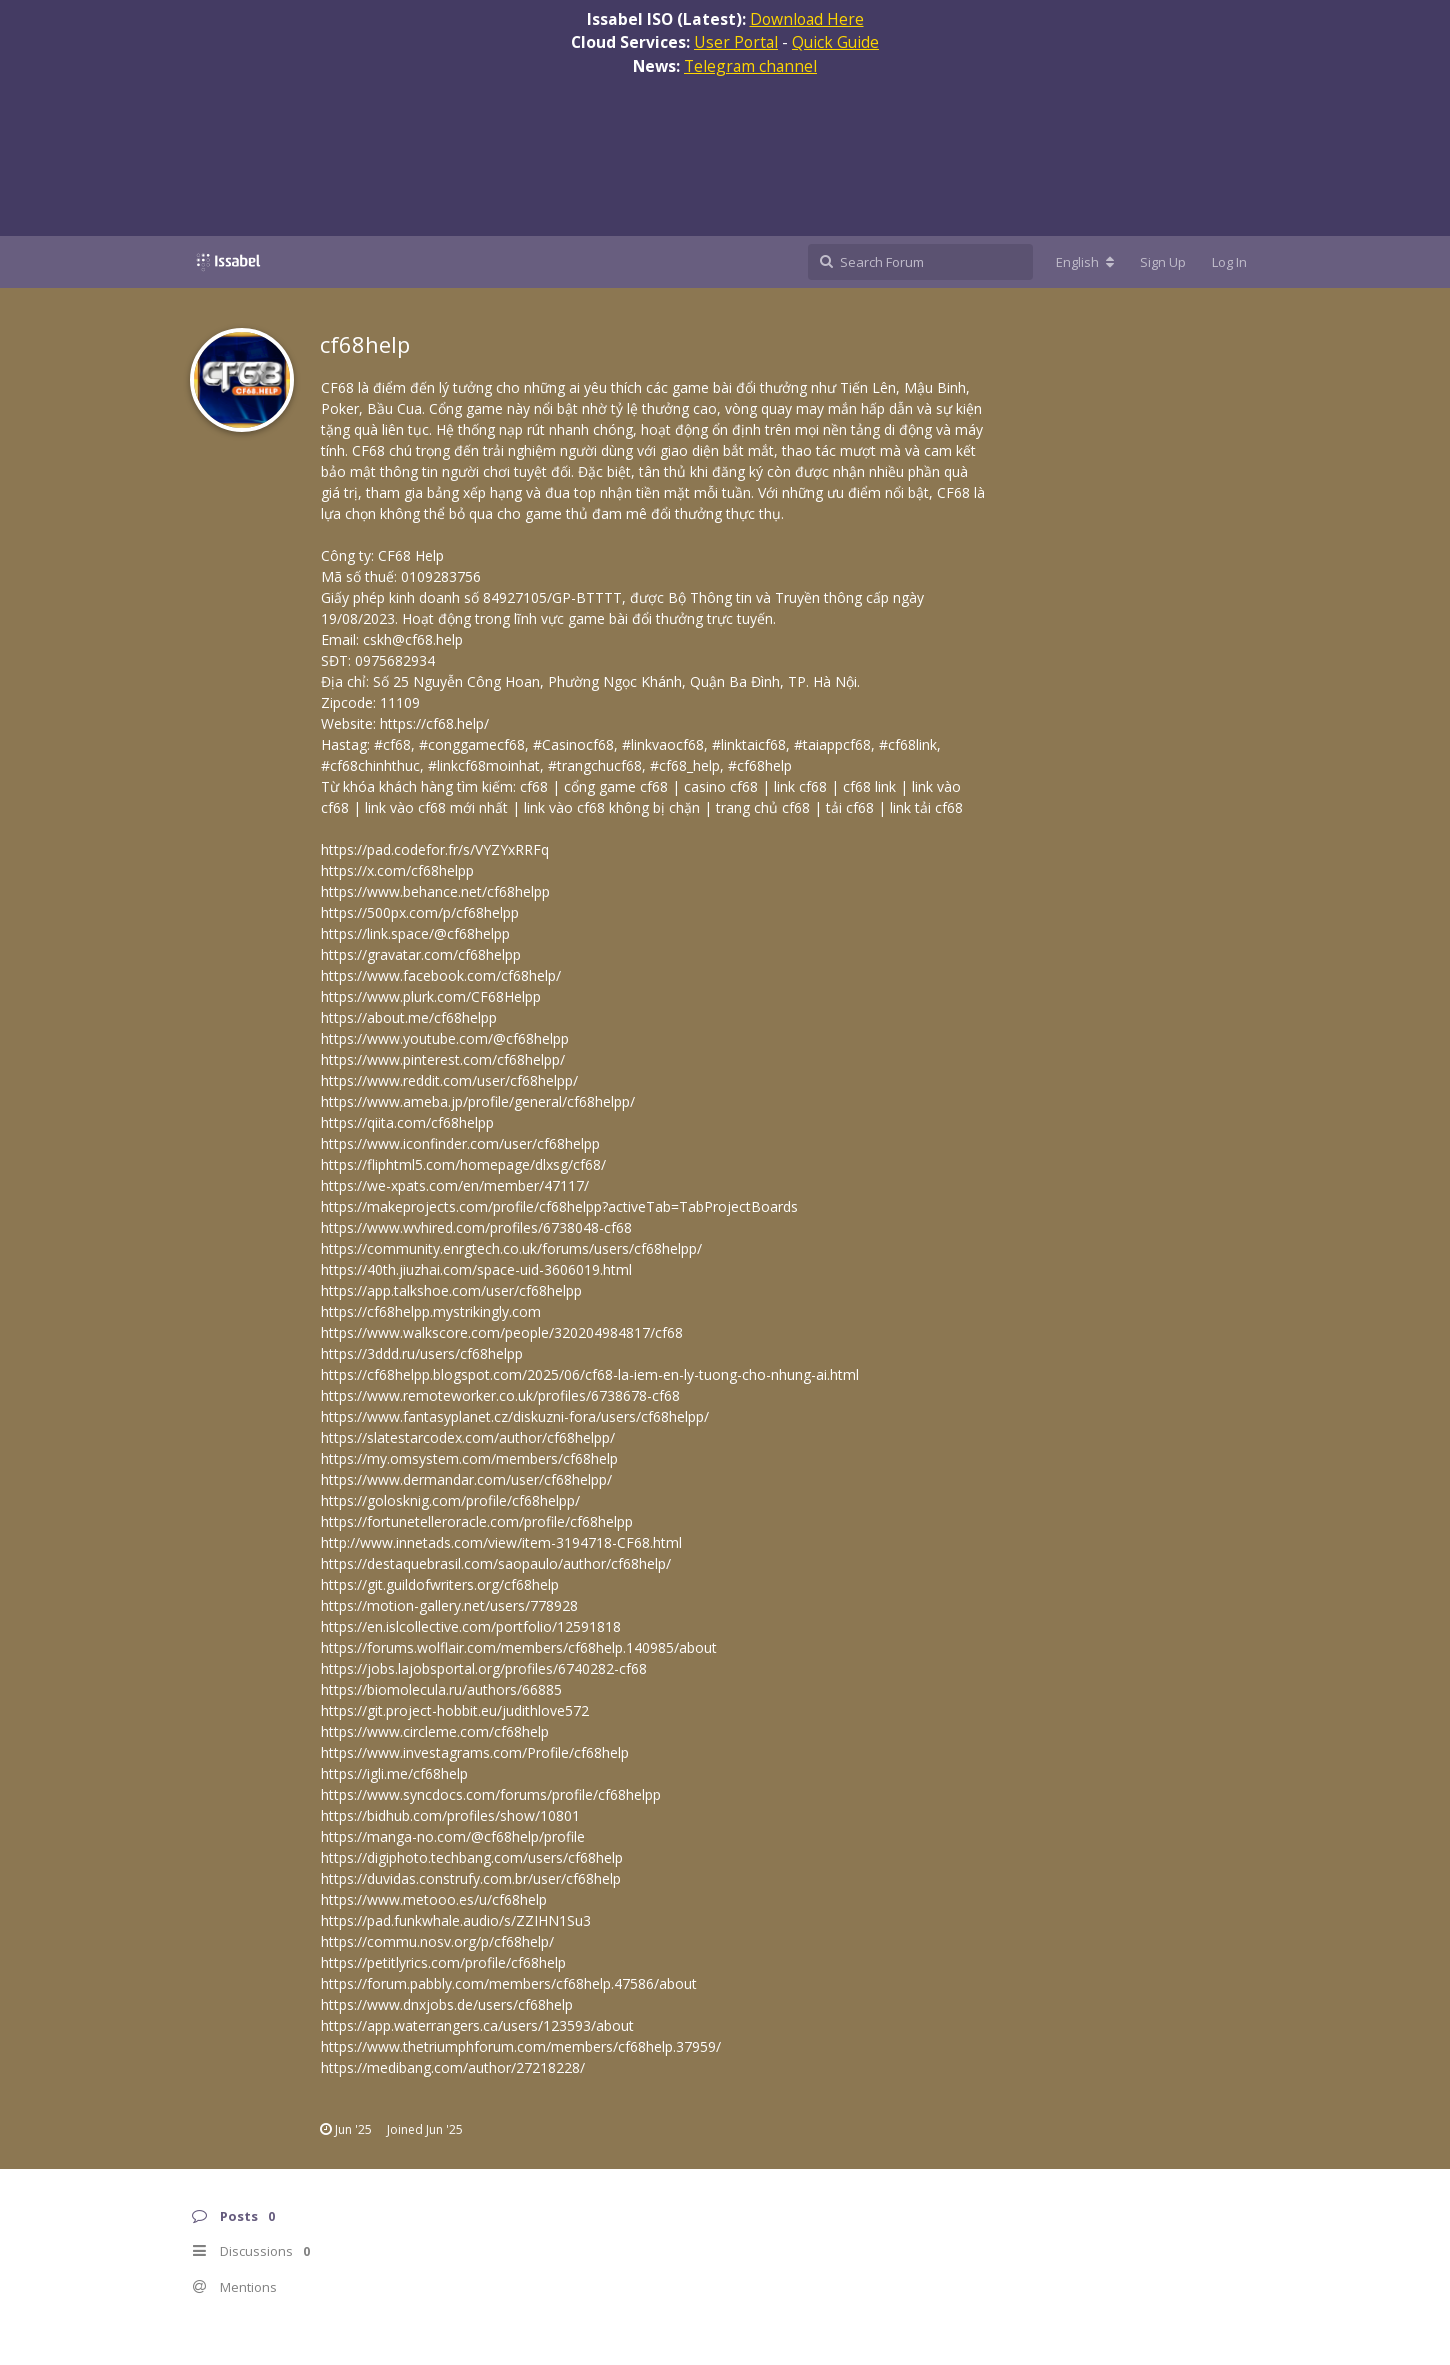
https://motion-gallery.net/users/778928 (449, 1605)
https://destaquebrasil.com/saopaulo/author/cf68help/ (496, 1563)
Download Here (807, 19)
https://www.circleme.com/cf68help (435, 1731)
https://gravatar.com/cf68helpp (421, 954)
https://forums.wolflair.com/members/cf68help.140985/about (519, 1647)
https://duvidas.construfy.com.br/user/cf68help (471, 1878)
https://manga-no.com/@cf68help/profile (453, 1836)
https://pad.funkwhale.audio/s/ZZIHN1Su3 (456, 1920)
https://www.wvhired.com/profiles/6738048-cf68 (476, 1227)
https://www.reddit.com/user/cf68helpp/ (449, 1080)
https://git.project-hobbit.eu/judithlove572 (455, 1710)
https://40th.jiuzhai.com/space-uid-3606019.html (476, 1269)
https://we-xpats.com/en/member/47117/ (455, 1185)
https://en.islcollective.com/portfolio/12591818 (471, 1626)
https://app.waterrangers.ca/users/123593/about (477, 2025)
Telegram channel (750, 66)
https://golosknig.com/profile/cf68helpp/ (450, 1500)
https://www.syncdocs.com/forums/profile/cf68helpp (491, 1794)
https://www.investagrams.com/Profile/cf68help (475, 1752)
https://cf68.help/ (434, 723)
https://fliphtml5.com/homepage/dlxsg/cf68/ (463, 1164)
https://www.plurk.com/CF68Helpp (431, 996)
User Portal (736, 42)
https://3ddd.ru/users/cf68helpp (422, 1353)
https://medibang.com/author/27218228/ (453, 2067)
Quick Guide (835, 42)
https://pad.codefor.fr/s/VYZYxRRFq (435, 849)
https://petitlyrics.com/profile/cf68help (443, 1962)
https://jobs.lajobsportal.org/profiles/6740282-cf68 (484, 1668)
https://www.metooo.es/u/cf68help (434, 1899)
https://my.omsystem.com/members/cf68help (469, 1458)
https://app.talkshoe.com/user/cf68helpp (451, 1290)
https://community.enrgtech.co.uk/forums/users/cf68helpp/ (511, 1248)
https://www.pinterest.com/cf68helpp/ (443, 1059)
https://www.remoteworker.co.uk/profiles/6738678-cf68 (500, 1395)
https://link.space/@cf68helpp (415, 933)
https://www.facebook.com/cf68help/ (441, 975)
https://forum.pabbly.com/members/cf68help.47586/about (509, 1983)
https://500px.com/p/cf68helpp (420, 912)
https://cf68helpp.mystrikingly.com (431, 1311)
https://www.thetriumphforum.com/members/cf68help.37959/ (521, 2046)
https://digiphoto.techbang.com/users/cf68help (472, 1857)
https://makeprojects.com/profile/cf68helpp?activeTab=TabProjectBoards (559, 1206)
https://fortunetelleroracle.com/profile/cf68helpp (477, 1521)
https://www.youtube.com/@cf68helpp (445, 1038)
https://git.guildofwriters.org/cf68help (440, 1584)
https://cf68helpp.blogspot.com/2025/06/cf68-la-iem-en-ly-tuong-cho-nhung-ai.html (590, 1374)
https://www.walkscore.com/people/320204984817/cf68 (502, 1332)
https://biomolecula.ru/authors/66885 (441, 1689)
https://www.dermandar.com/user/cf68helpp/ (466, 1479)
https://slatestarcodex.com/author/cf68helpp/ (468, 1437)
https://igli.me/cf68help (394, 1773)
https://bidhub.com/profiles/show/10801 (450, 1815)
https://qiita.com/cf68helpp (407, 1122)
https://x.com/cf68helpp (397, 870)
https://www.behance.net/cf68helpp (435, 891)
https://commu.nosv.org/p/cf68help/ (437, 1941)
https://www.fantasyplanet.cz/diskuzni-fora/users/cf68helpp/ (515, 1416)
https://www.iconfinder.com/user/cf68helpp (460, 1143)
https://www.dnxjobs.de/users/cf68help (447, 2004)
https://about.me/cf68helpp (409, 1017)
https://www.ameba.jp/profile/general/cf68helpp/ (478, 1101)
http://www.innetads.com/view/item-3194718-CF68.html (501, 1542)
